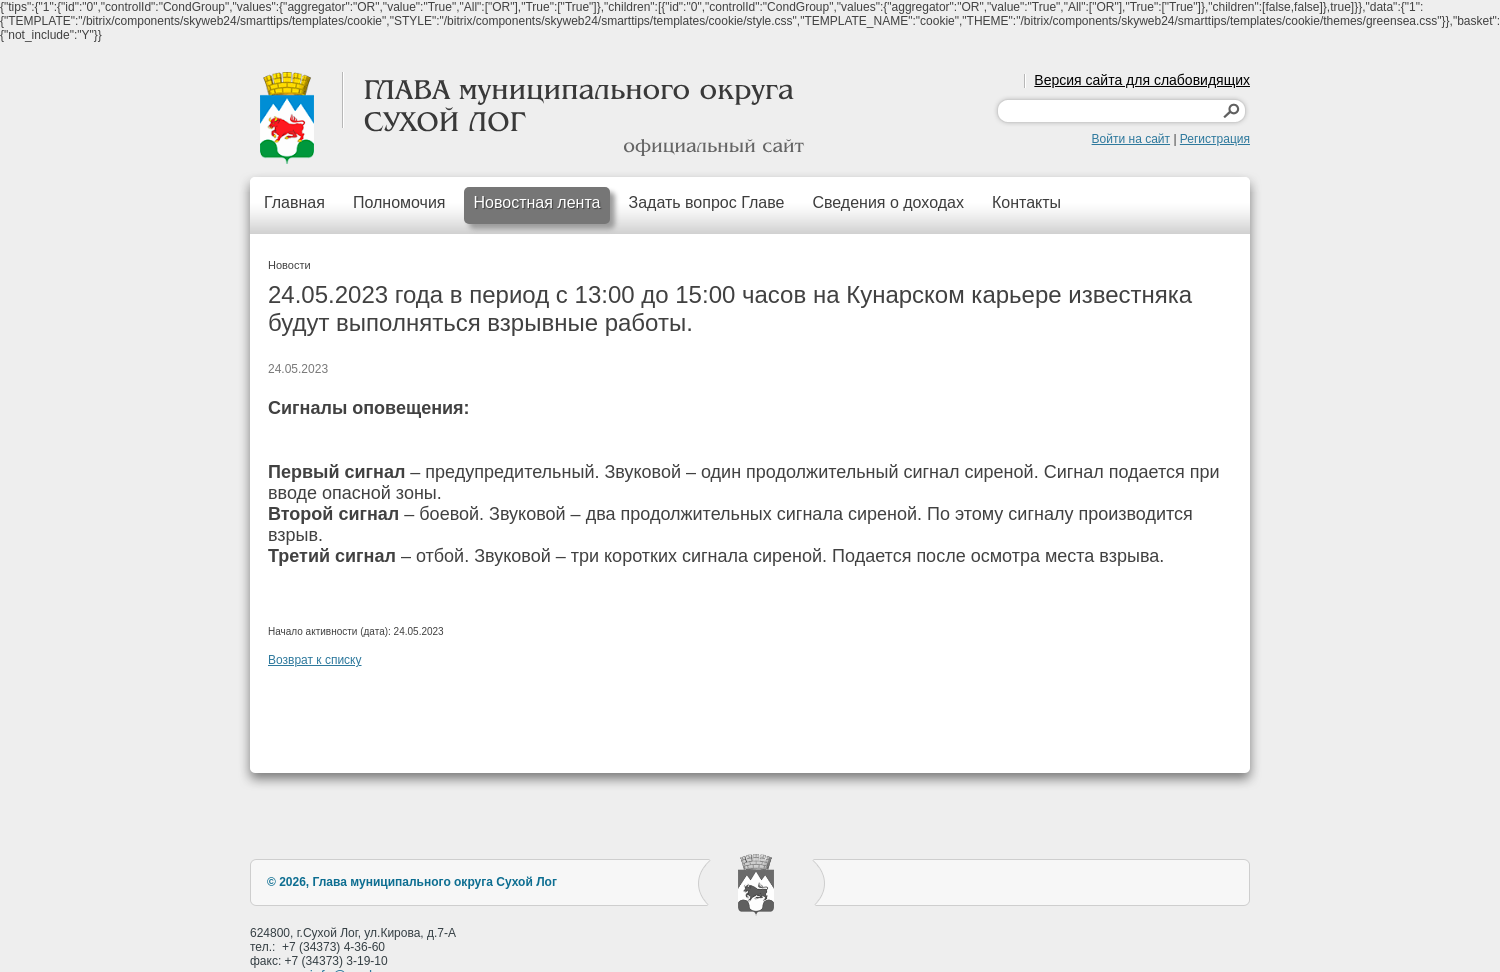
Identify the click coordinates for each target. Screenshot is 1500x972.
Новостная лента (537, 202)
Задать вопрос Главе (706, 202)
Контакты (1026, 202)
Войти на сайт (1131, 139)
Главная (294, 202)
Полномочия (399, 202)
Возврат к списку (315, 660)
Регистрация (1215, 139)
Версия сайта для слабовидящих (1142, 80)
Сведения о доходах (888, 202)
